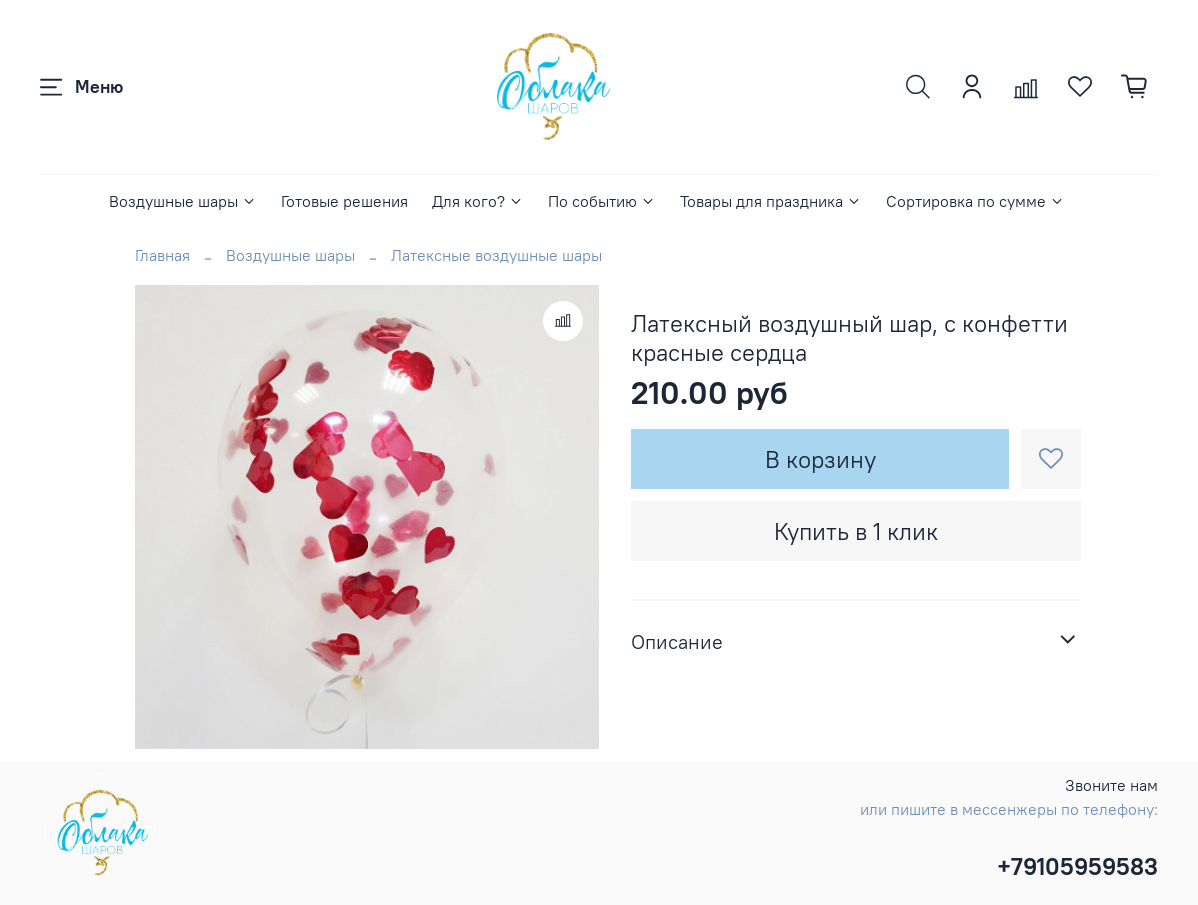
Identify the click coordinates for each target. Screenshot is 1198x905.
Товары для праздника (771, 201)
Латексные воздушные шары (496, 255)
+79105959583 (1077, 866)
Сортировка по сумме (975, 201)
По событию (602, 201)
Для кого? (478, 201)
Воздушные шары (183, 201)
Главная (162, 255)
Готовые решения (344, 201)
